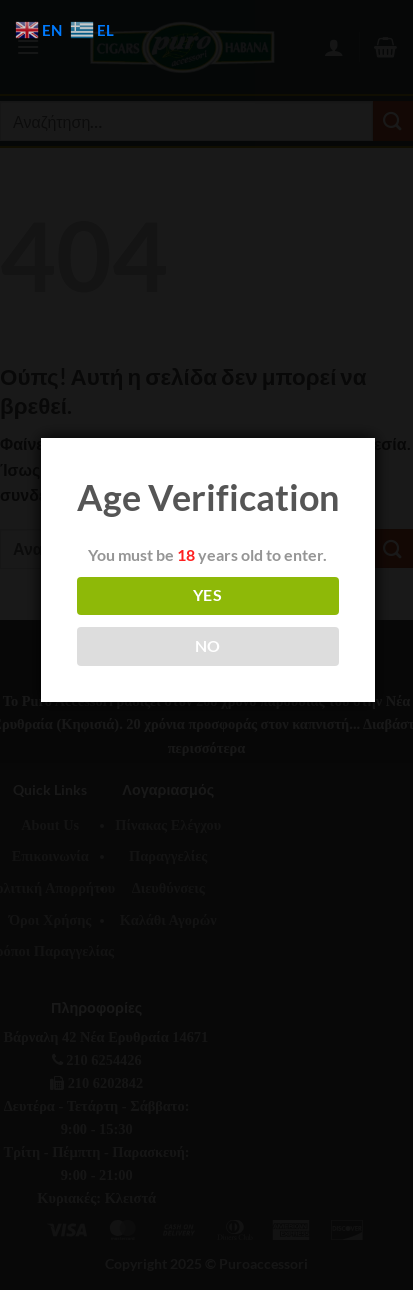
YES (207, 595)
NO (208, 646)
